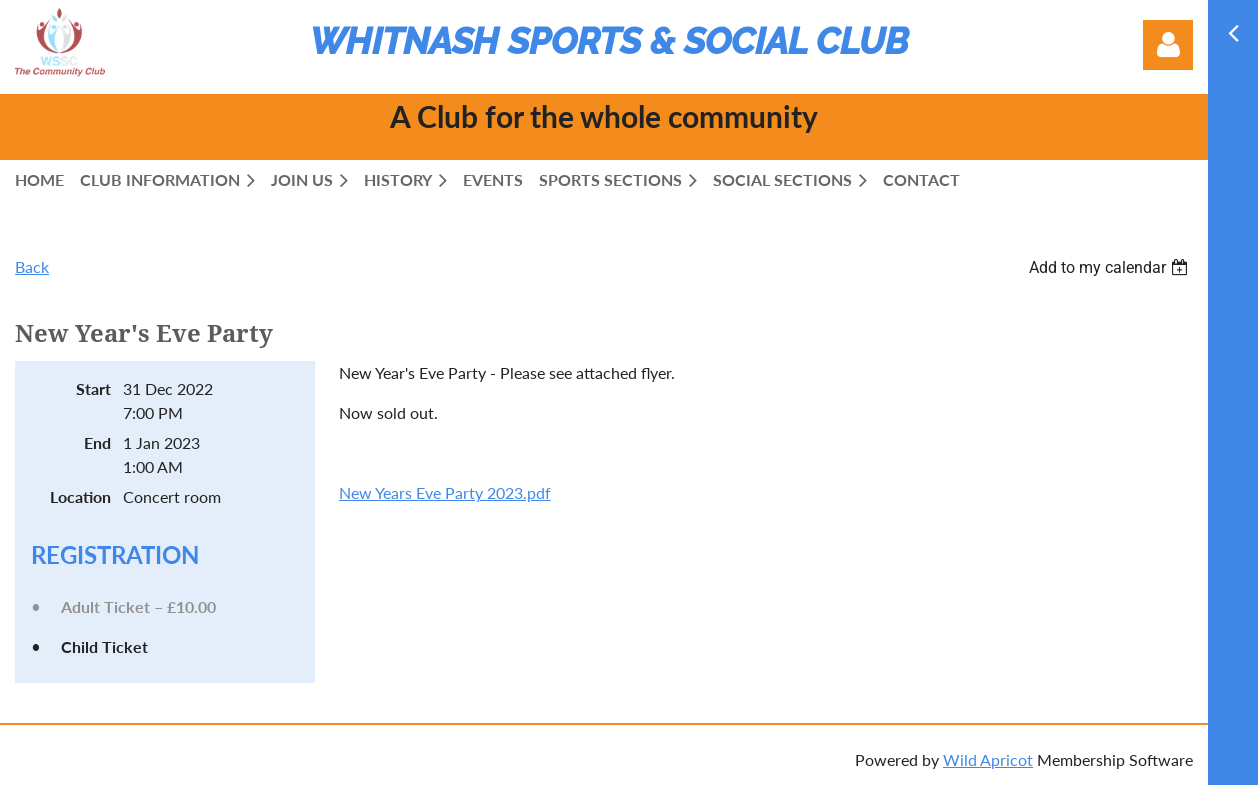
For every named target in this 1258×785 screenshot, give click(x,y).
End (97, 442)
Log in (1168, 45)
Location (80, 496)
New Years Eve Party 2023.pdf (445, 492)
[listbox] (1111, 267)
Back (32, 266)
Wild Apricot (988, 759)
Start (93, 388)
